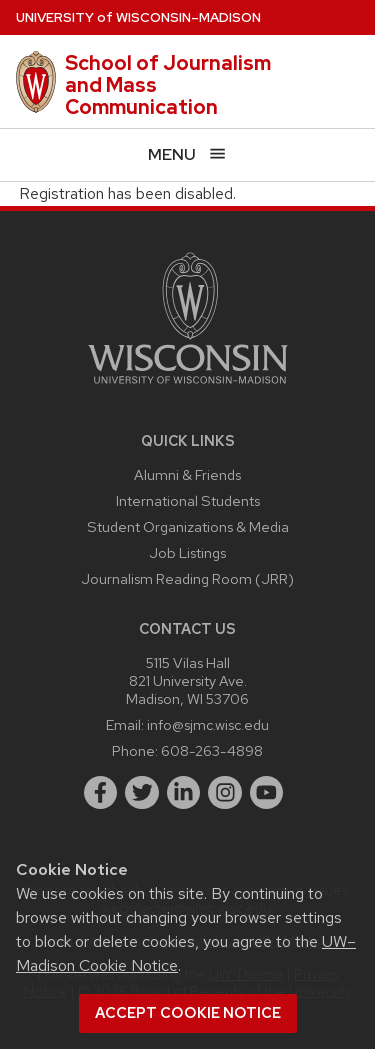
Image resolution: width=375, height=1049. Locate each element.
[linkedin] (184, 793)
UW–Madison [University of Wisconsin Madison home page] (138, 17)
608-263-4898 (212, 750)
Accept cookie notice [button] (188, 1013)
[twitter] (142, 793)
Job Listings (187, 552)
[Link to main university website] (188, 387)
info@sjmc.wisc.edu (208, 724)
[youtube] (267, 793)
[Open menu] (187, 154)
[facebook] (101, 793)
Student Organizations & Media (188, 526)
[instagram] (225, 793)
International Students (188, 500)
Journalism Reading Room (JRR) (187, 578)
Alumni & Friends (187, 474)
